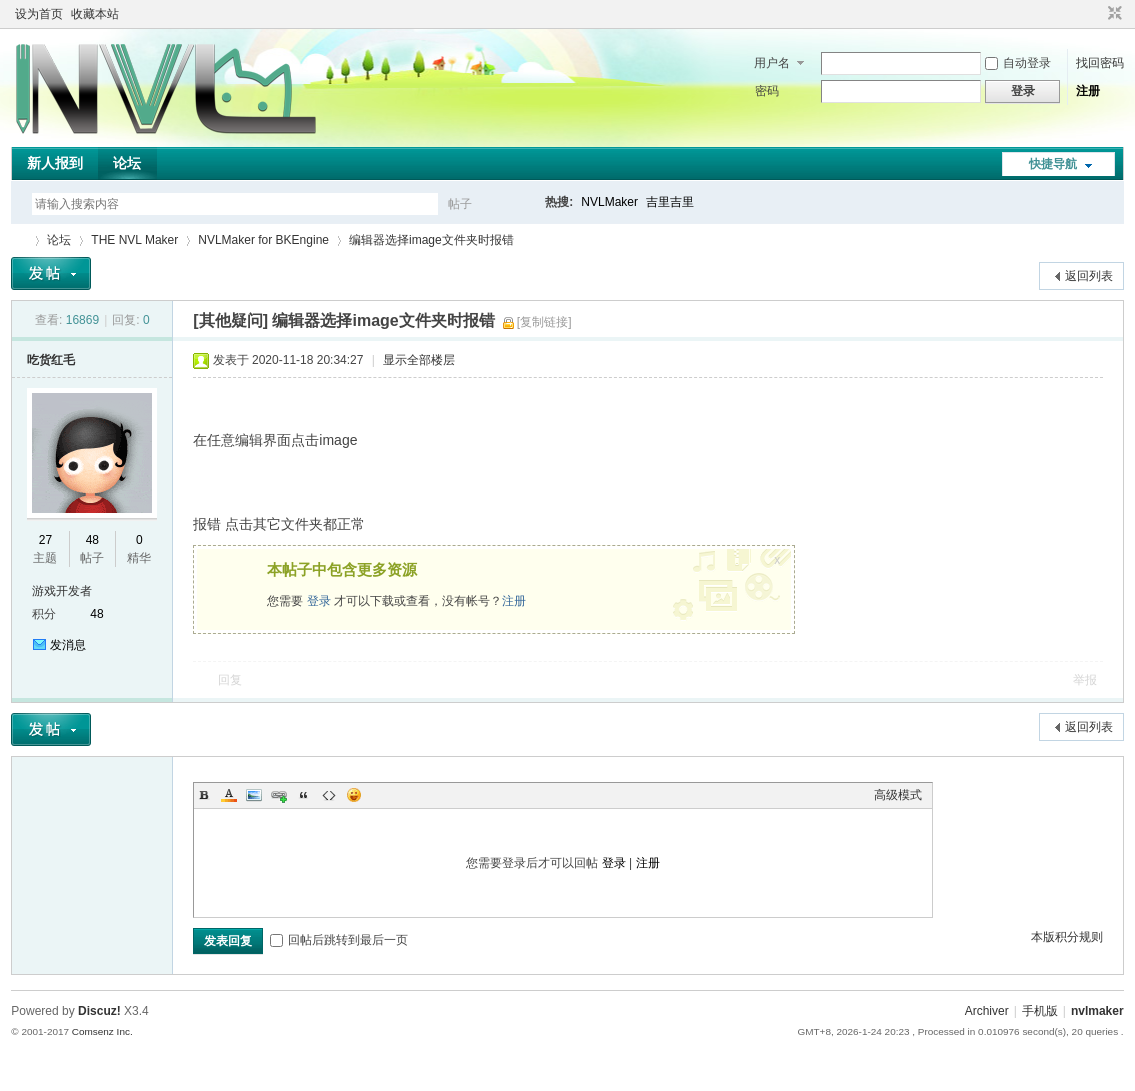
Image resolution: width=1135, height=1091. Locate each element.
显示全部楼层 (419, 360)
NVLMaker (609, 202)
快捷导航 (1053, 164)
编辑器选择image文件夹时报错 (431, 240)
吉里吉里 (670, 202)
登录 (319, 601)
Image (254, 795)
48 (92, 540)
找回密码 (1100, 63)
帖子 (460, 204)
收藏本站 (95, 14)
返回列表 (1089, 276)
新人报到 (55, 163)
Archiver (987, 1011)
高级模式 (898, 795)
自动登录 (1018, 63)
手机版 (1040, 1011)
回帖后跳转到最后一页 (339, 940)
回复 (230, 680)
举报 (1085, 680)
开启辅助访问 (1096, 14)
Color (229, 795)
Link (279, 795)
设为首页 (39, 14)
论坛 (127, 163)
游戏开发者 (62, 591)
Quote (304, 795)
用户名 (772, 63)
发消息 (68, 645)
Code (329, 795)
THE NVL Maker (19, 240)
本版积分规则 (1067, 937)
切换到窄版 (1112, 14)
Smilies (354, 795)
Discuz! (99, 1011)
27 (45, 540)
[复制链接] (544, 322)
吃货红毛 (51, 360)
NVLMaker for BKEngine (263, 240)
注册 (1088, 91)
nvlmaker (1097, 1011)
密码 (767, 91)
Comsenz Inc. (102, 1031)
